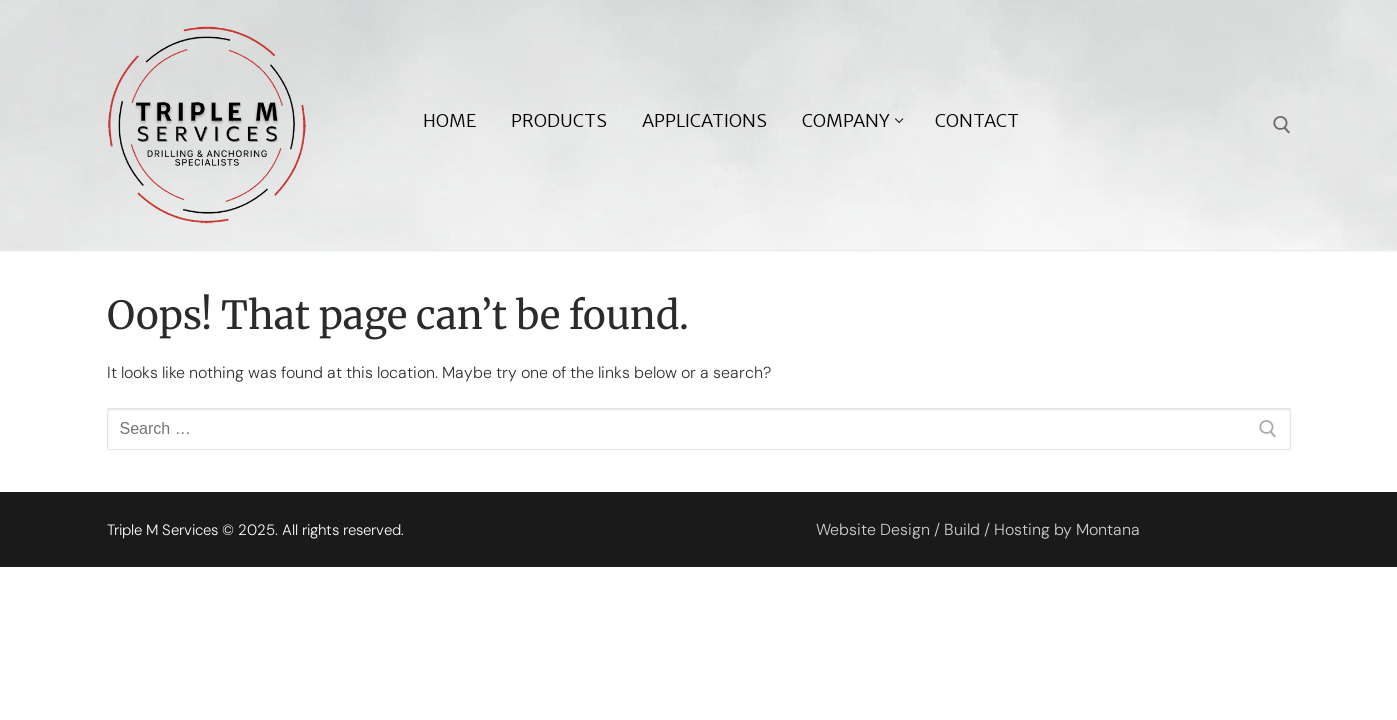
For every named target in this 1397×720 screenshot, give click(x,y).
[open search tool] (1282, 125)
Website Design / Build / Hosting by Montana (978, 529)
